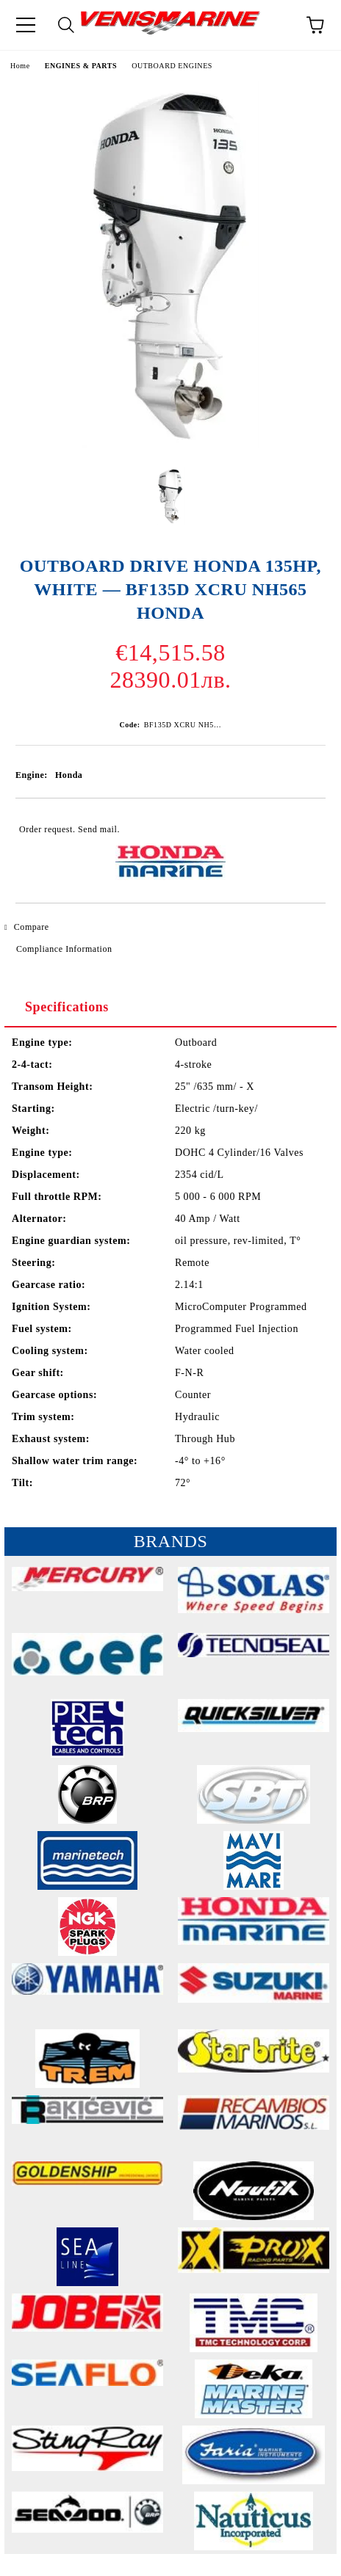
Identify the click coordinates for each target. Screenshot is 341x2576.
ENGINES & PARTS (81, 66)
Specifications (67, 1007)
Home (20, 66)
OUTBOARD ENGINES (172, 66)
